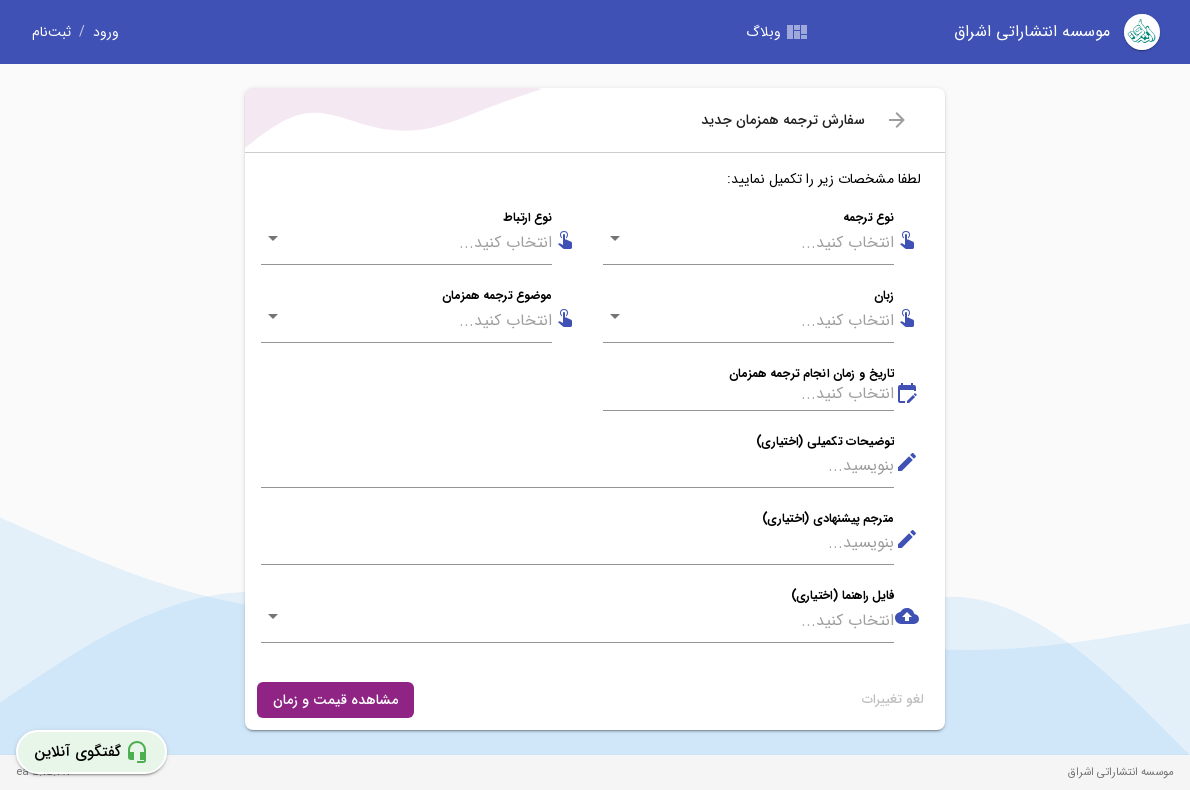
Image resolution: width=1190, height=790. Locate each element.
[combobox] (762, 243)
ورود (106, 32)
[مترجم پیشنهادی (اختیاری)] (577, 543)
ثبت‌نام (51, 32)
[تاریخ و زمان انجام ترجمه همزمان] (748, 394)
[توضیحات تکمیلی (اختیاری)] (577, 466)
